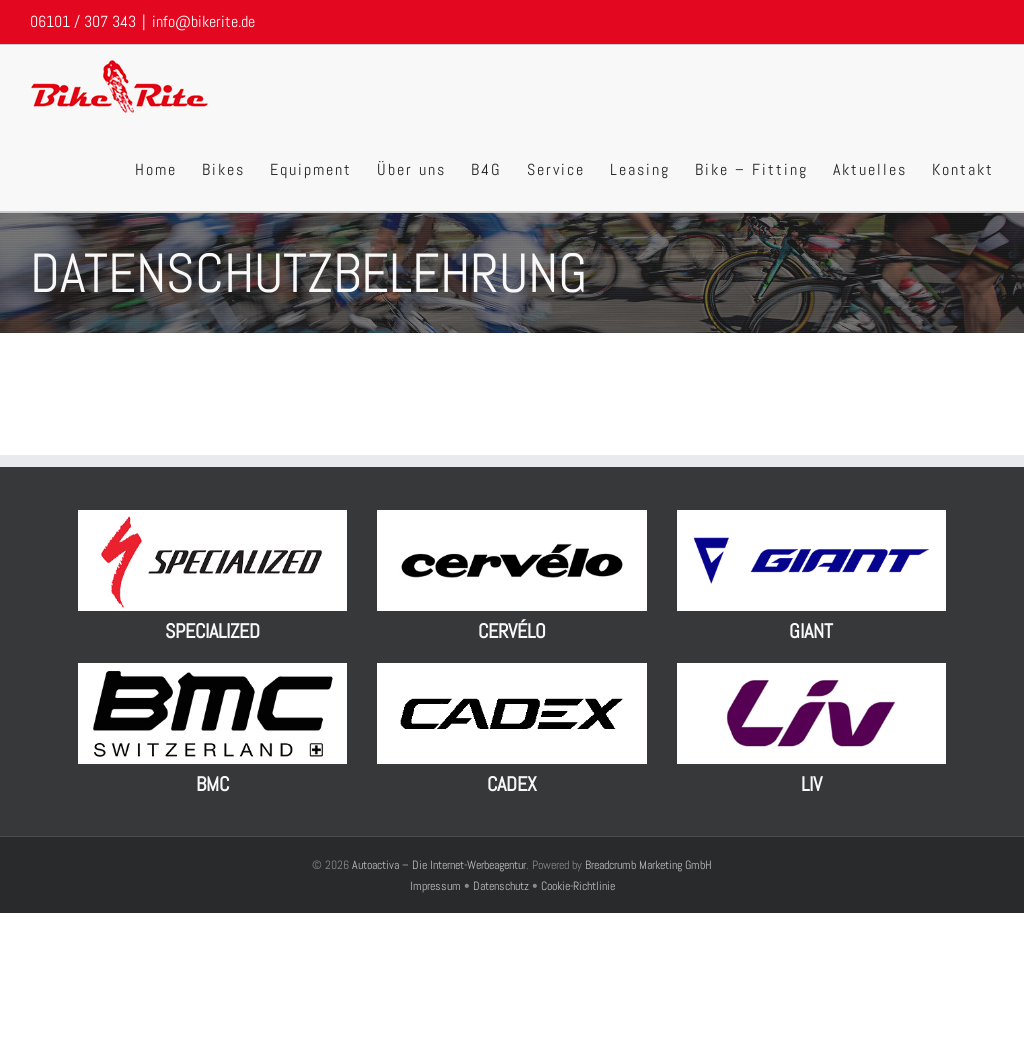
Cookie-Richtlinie (578, 886)
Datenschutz (501, 886)
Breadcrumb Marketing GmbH (648, 865)
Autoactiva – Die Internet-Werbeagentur (439, 865)
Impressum (437, 886)
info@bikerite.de (203, 21)
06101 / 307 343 (83, 21)
